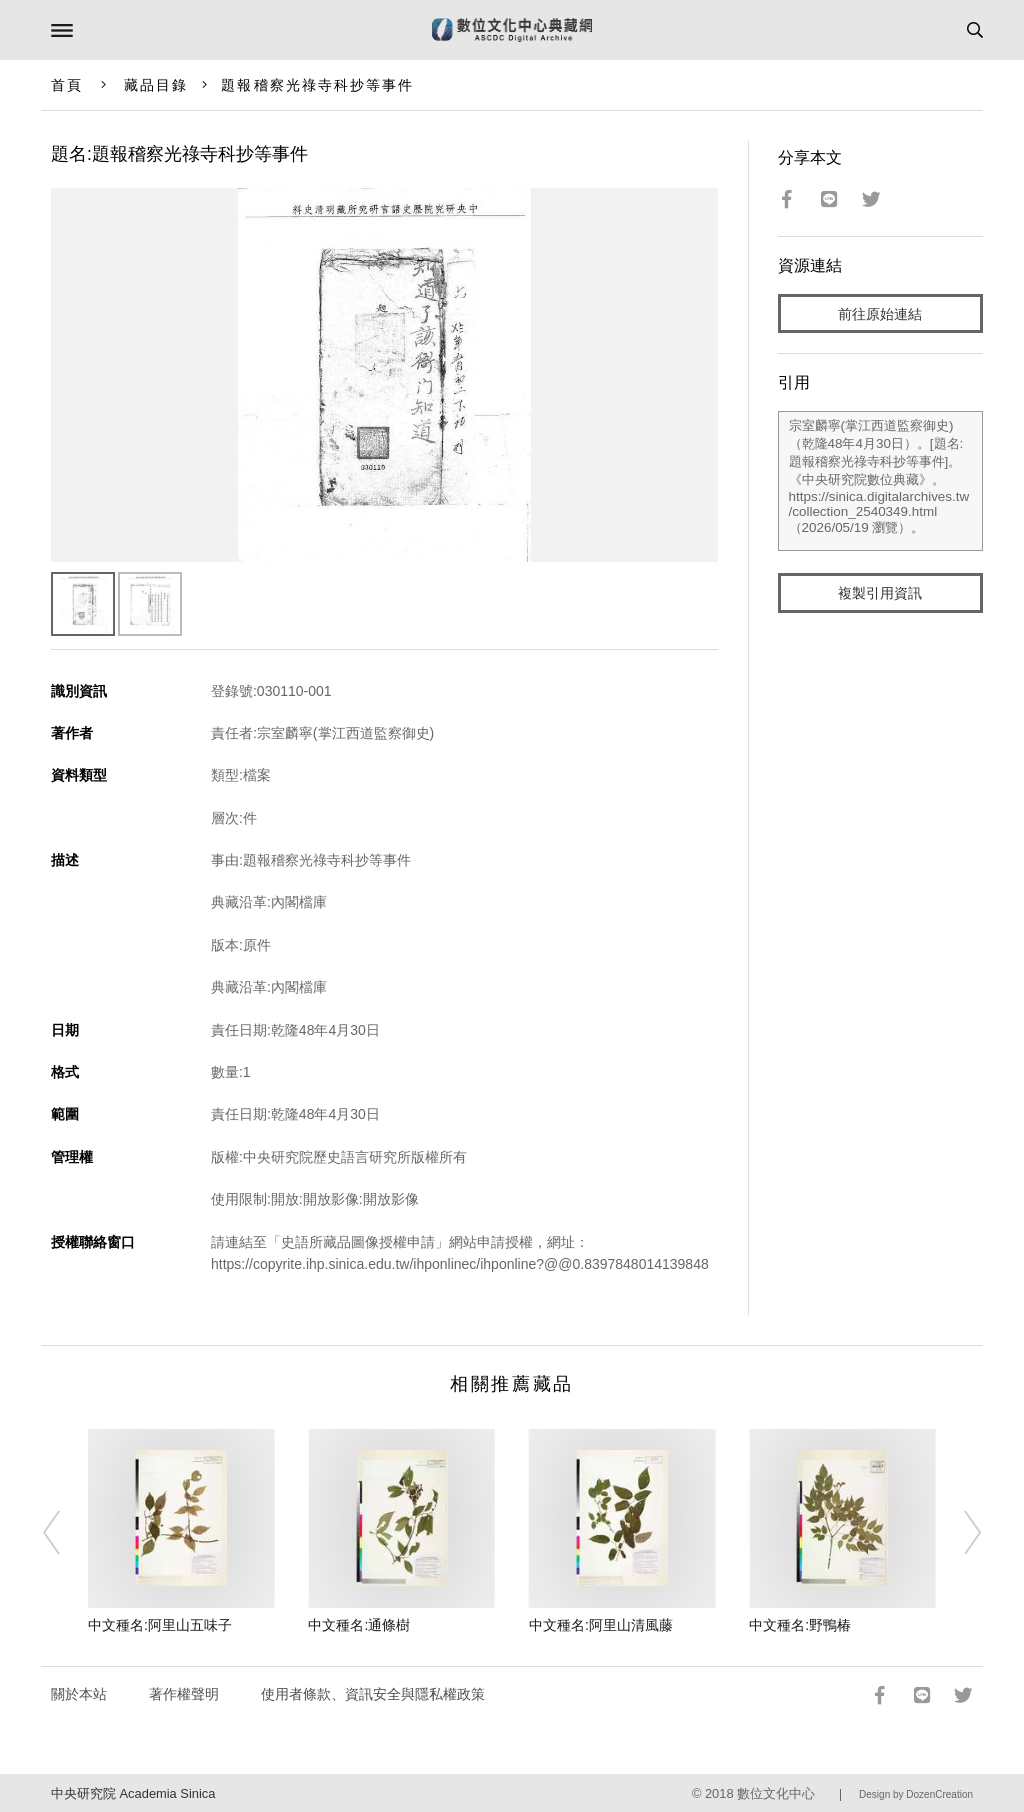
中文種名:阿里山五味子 (160, 1625)
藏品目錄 (156, 85)
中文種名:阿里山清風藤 (601, 1625)
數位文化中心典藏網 (512, 30)
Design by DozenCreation (916, 1794)
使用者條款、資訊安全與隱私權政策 (373, 1694)
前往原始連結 (880, 314)
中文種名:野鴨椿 (800, 1625)
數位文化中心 (776, 1793)
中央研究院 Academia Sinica (133, 1793)
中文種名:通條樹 (359, 1625)
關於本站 (79, 1694)
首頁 (67, 85)
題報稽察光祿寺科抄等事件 (317, 85)
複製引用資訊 (880, 593)
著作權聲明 (184, 1694)
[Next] (959, 1532)
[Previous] (65, 1532)
